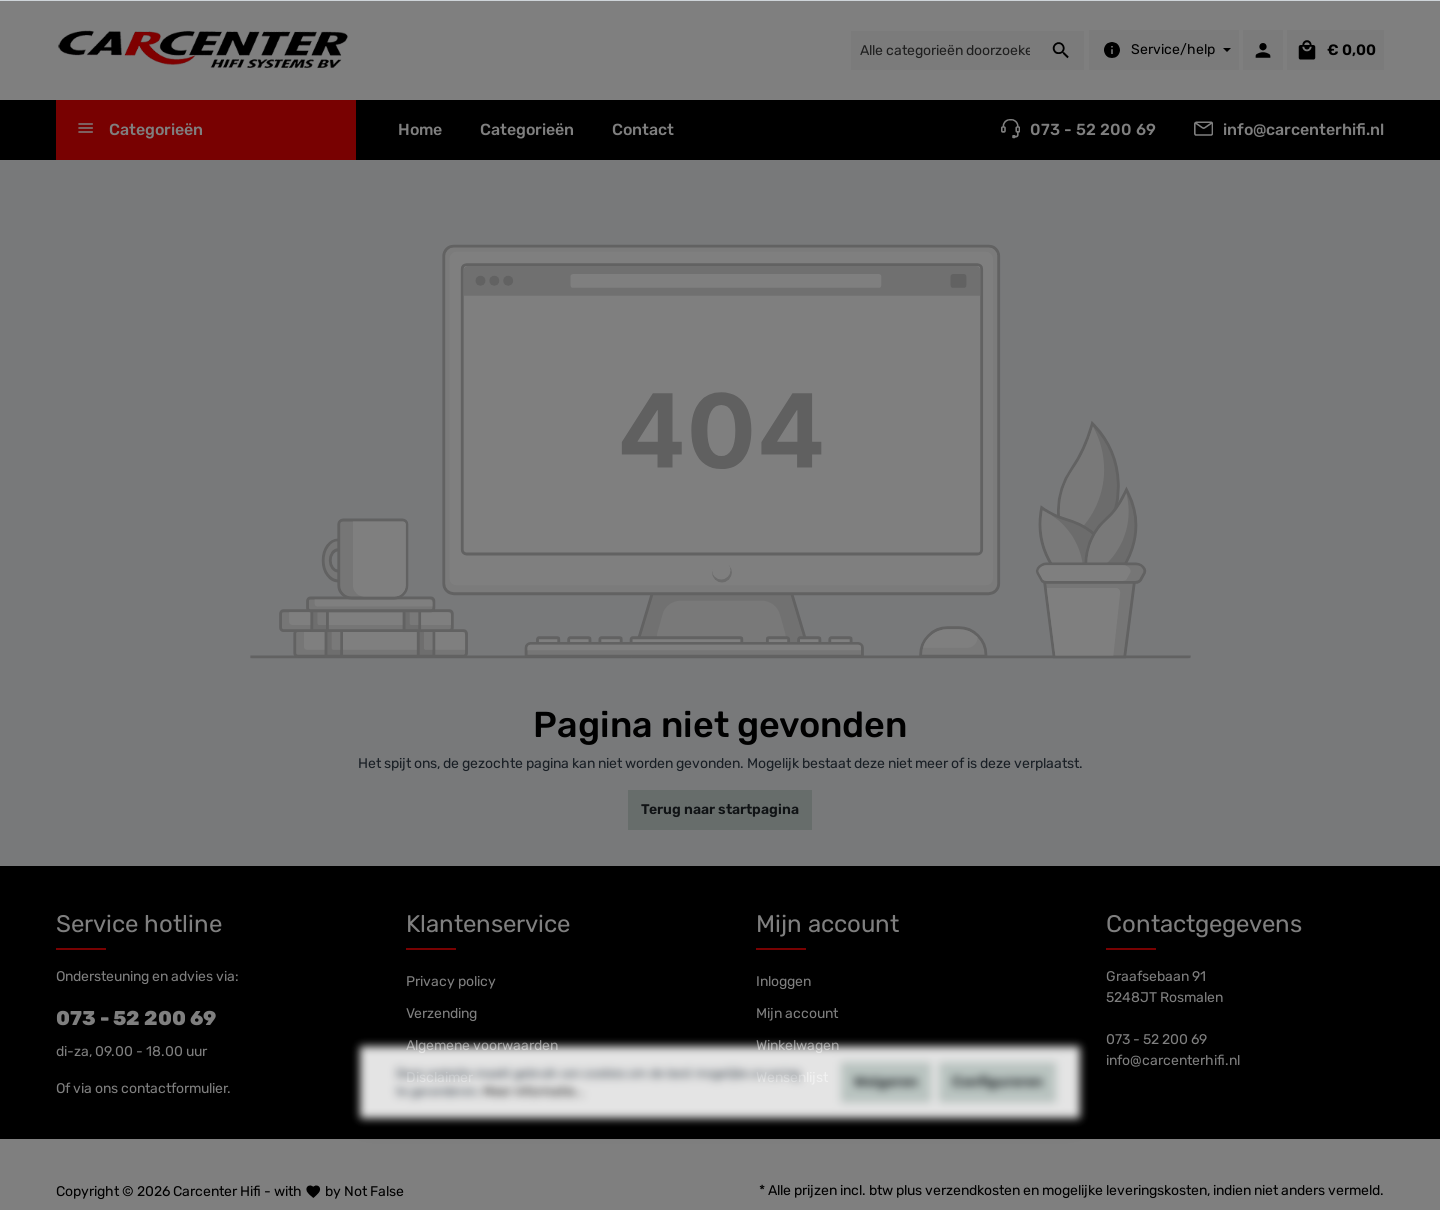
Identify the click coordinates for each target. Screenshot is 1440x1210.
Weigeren (886, 1118)
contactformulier (174, 1088)
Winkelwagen (797, 1045)
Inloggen (783, 981)
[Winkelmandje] (1335, 50)
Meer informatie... (533, 1128)
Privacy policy (451, 981)
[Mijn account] (1263, 50)
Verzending (441, 1013)
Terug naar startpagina (720, 809)
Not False (374, 1191)
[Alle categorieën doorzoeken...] (944, 50)
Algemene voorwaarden (482, 1045)
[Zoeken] (1061, 50)
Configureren (997, 1118)
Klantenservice (488, 924)
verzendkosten (972, 1190)
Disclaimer (439, 1077)
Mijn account (827, 924)
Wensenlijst (792, 1077)
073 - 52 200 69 (136, 1018)
